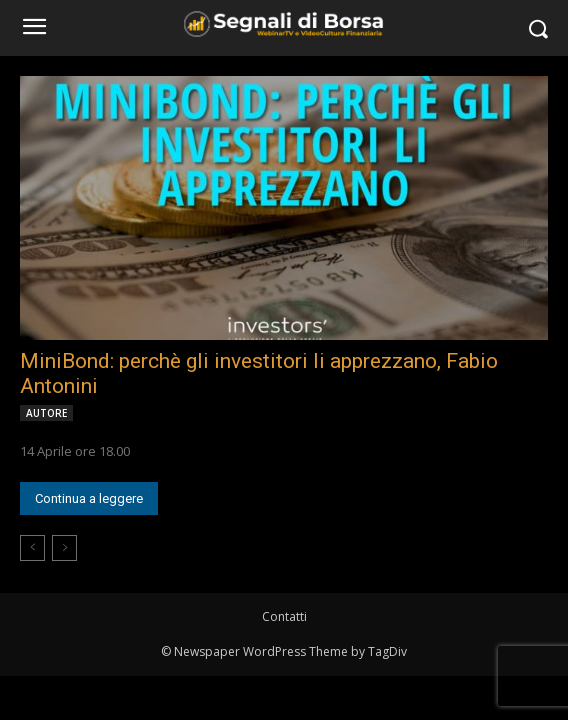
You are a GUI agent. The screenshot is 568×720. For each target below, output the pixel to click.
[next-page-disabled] (64, 548)
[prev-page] (32, 548)
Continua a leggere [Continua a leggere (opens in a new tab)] (89, 498)
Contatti (284, 616)
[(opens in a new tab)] (284, 208)
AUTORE (46, 413)
